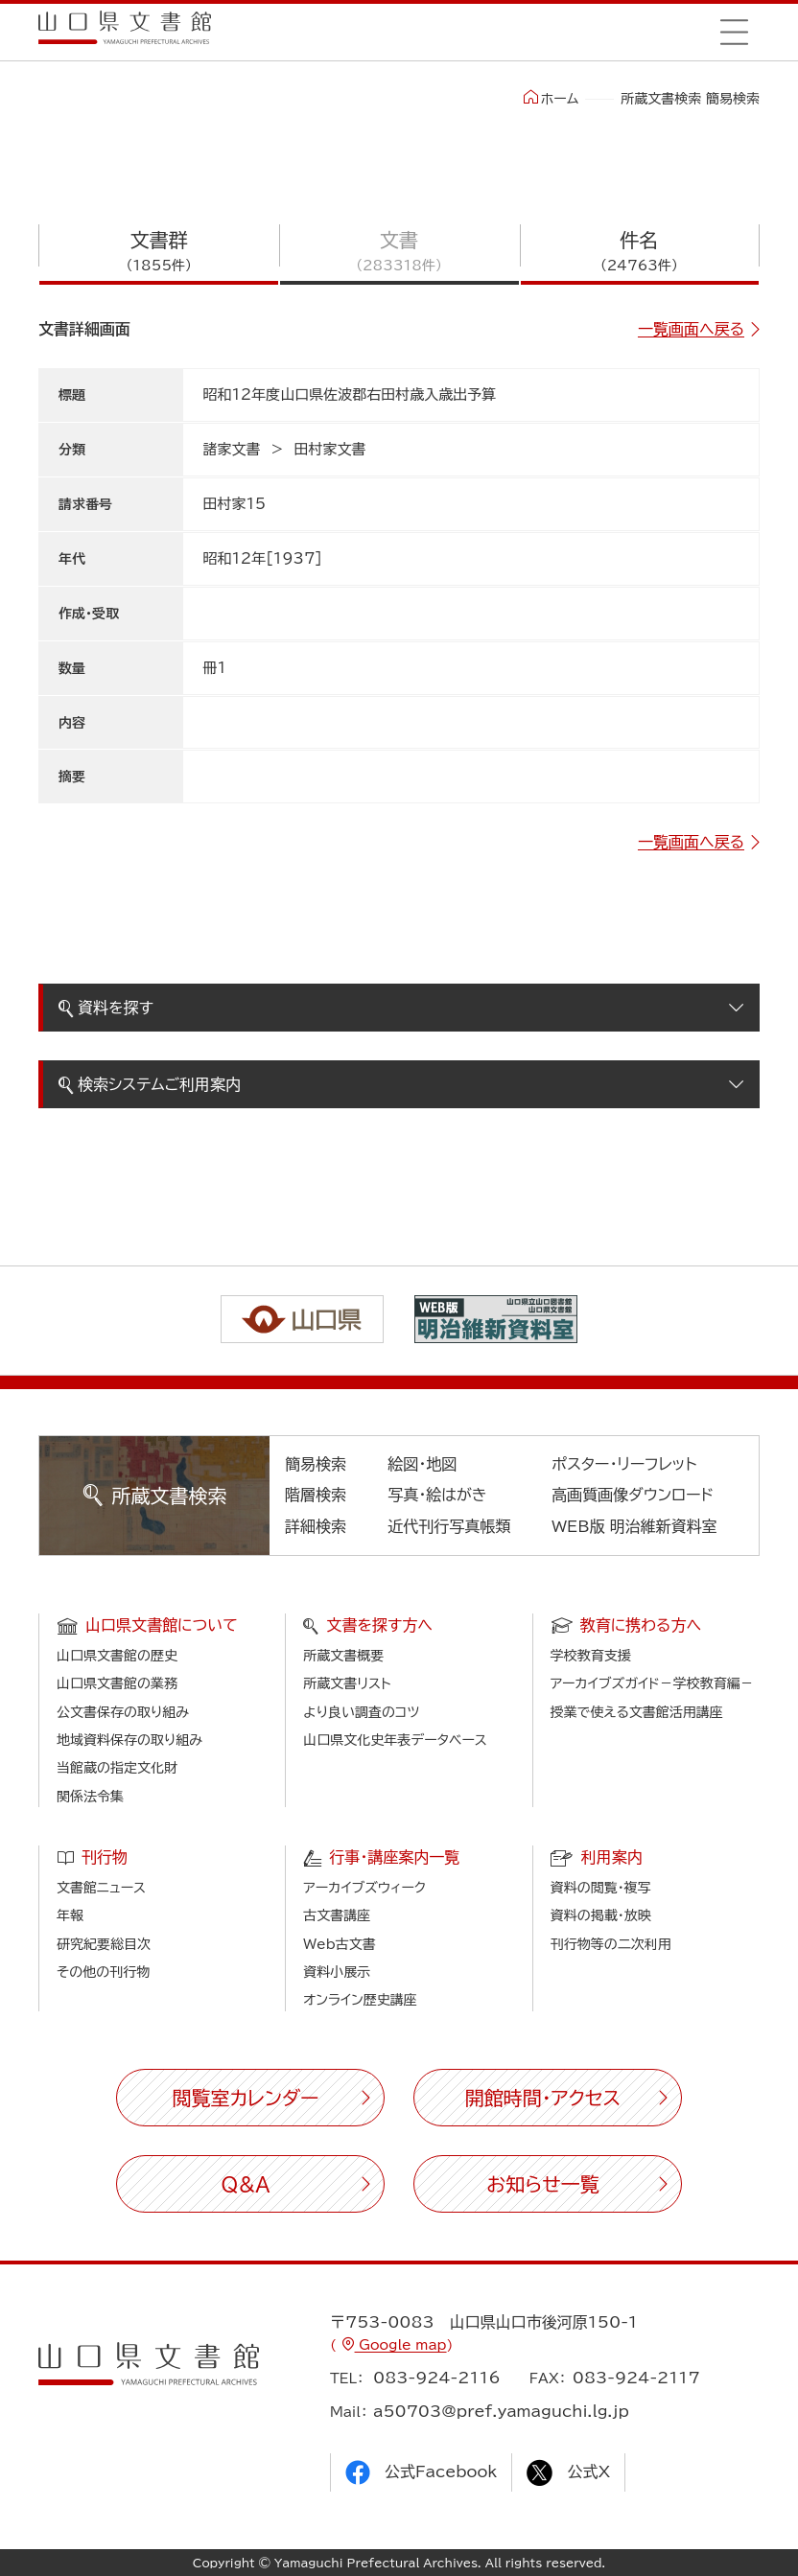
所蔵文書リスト (346, 1683)
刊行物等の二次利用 (611, 1944)
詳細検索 (315, 1526)
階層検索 (315, 1494)
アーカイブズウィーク (364, 1887)
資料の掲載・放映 (601, 1915)
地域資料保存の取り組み (129, 1740)
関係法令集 (90, 1796)
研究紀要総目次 (104, 1944)
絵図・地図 (422, 1464)
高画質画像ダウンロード (633, 1494)
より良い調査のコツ (361, 1712)
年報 (70, 1915)
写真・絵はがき (437, 1494)
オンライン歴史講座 (359, 2000)
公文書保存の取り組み (123, 1712)
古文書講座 (336, 1915)
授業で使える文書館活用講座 (637, 1712)
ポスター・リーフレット (624, 1464)
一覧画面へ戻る (691, 329)
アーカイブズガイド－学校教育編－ (652, 1683)
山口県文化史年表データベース (395, 1740)
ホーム (551, 97)
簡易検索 (315, 1464)
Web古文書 (339, 1944)
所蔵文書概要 (343, 1655)
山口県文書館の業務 (117, 1683)
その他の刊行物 (103, 1972)
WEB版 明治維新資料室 (634, 1526)
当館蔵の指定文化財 (117, 1768)
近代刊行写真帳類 (448, 1526)
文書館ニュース (101, 1887)
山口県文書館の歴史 (117, 1655)
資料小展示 (336, 1972)
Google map (401, 2345)
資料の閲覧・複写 (601, 1887)
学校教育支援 (591, 1655)
